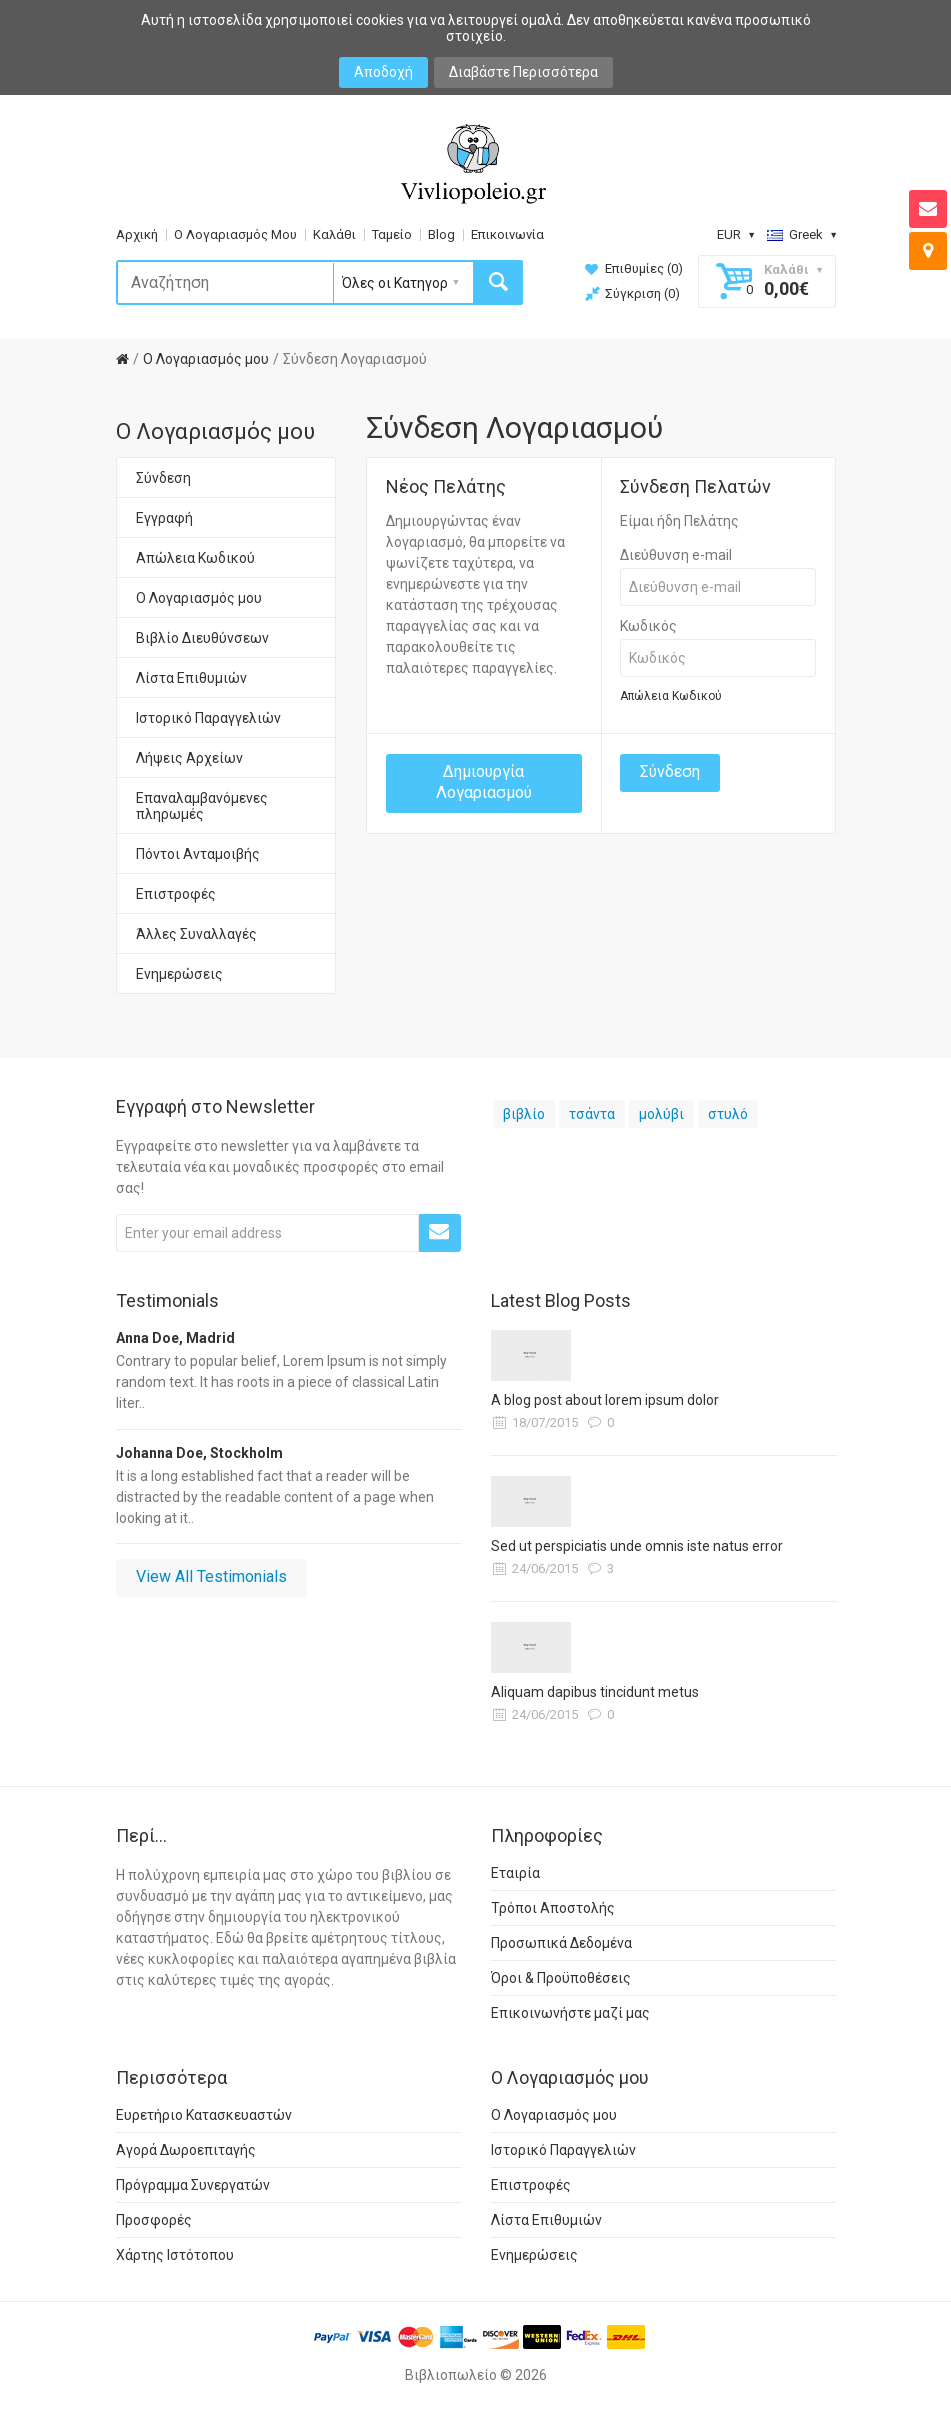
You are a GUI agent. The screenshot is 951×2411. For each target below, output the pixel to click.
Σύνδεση (163, 478)
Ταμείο (392, 234)
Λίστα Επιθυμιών (191, 678)
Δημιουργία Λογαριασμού (484, 782)
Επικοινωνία (507, 234)
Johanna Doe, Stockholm (199, 1453)
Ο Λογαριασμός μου (199, 598)
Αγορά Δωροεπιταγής (186, 2150)
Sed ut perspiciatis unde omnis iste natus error (637, 1546)
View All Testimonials (211, 1576)
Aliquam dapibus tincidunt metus (595, 1692)
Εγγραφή (164, 518)
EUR (735, 234)
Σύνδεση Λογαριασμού (355, 359)
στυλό (728, 1114)
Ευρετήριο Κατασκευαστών (204, 2115)
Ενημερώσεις (179, 974)
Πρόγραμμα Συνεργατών (193, 2185)
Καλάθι (334, 234)
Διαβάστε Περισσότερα (523, 72)
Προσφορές (154, 2220)
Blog (441, 234)
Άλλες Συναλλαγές (196, 934)
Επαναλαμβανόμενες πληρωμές (202, 806)
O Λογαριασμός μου (206, 359)
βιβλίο (524, 1114)
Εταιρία (515, 1873)
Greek (801, 234)
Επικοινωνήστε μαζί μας (570, 2013)
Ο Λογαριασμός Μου (235, 234)
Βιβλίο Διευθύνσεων (202, 638)
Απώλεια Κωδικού (195, 558)
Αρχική (137, 234)
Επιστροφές (176, 894)
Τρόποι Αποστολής (553, 1908)
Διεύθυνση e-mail (676, 555)
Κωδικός (648, 626)
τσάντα (592, 1114)
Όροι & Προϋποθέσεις (561, 1978)
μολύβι (661, 1114)
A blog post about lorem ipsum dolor (605, 1400)
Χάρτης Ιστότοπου (175, 2255)
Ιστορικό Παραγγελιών (208, 718)
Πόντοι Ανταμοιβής (198, 854)
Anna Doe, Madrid (175, 1338)
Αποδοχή (383, 72)
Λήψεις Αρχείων (189, 758)
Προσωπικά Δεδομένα (561, 1943)
